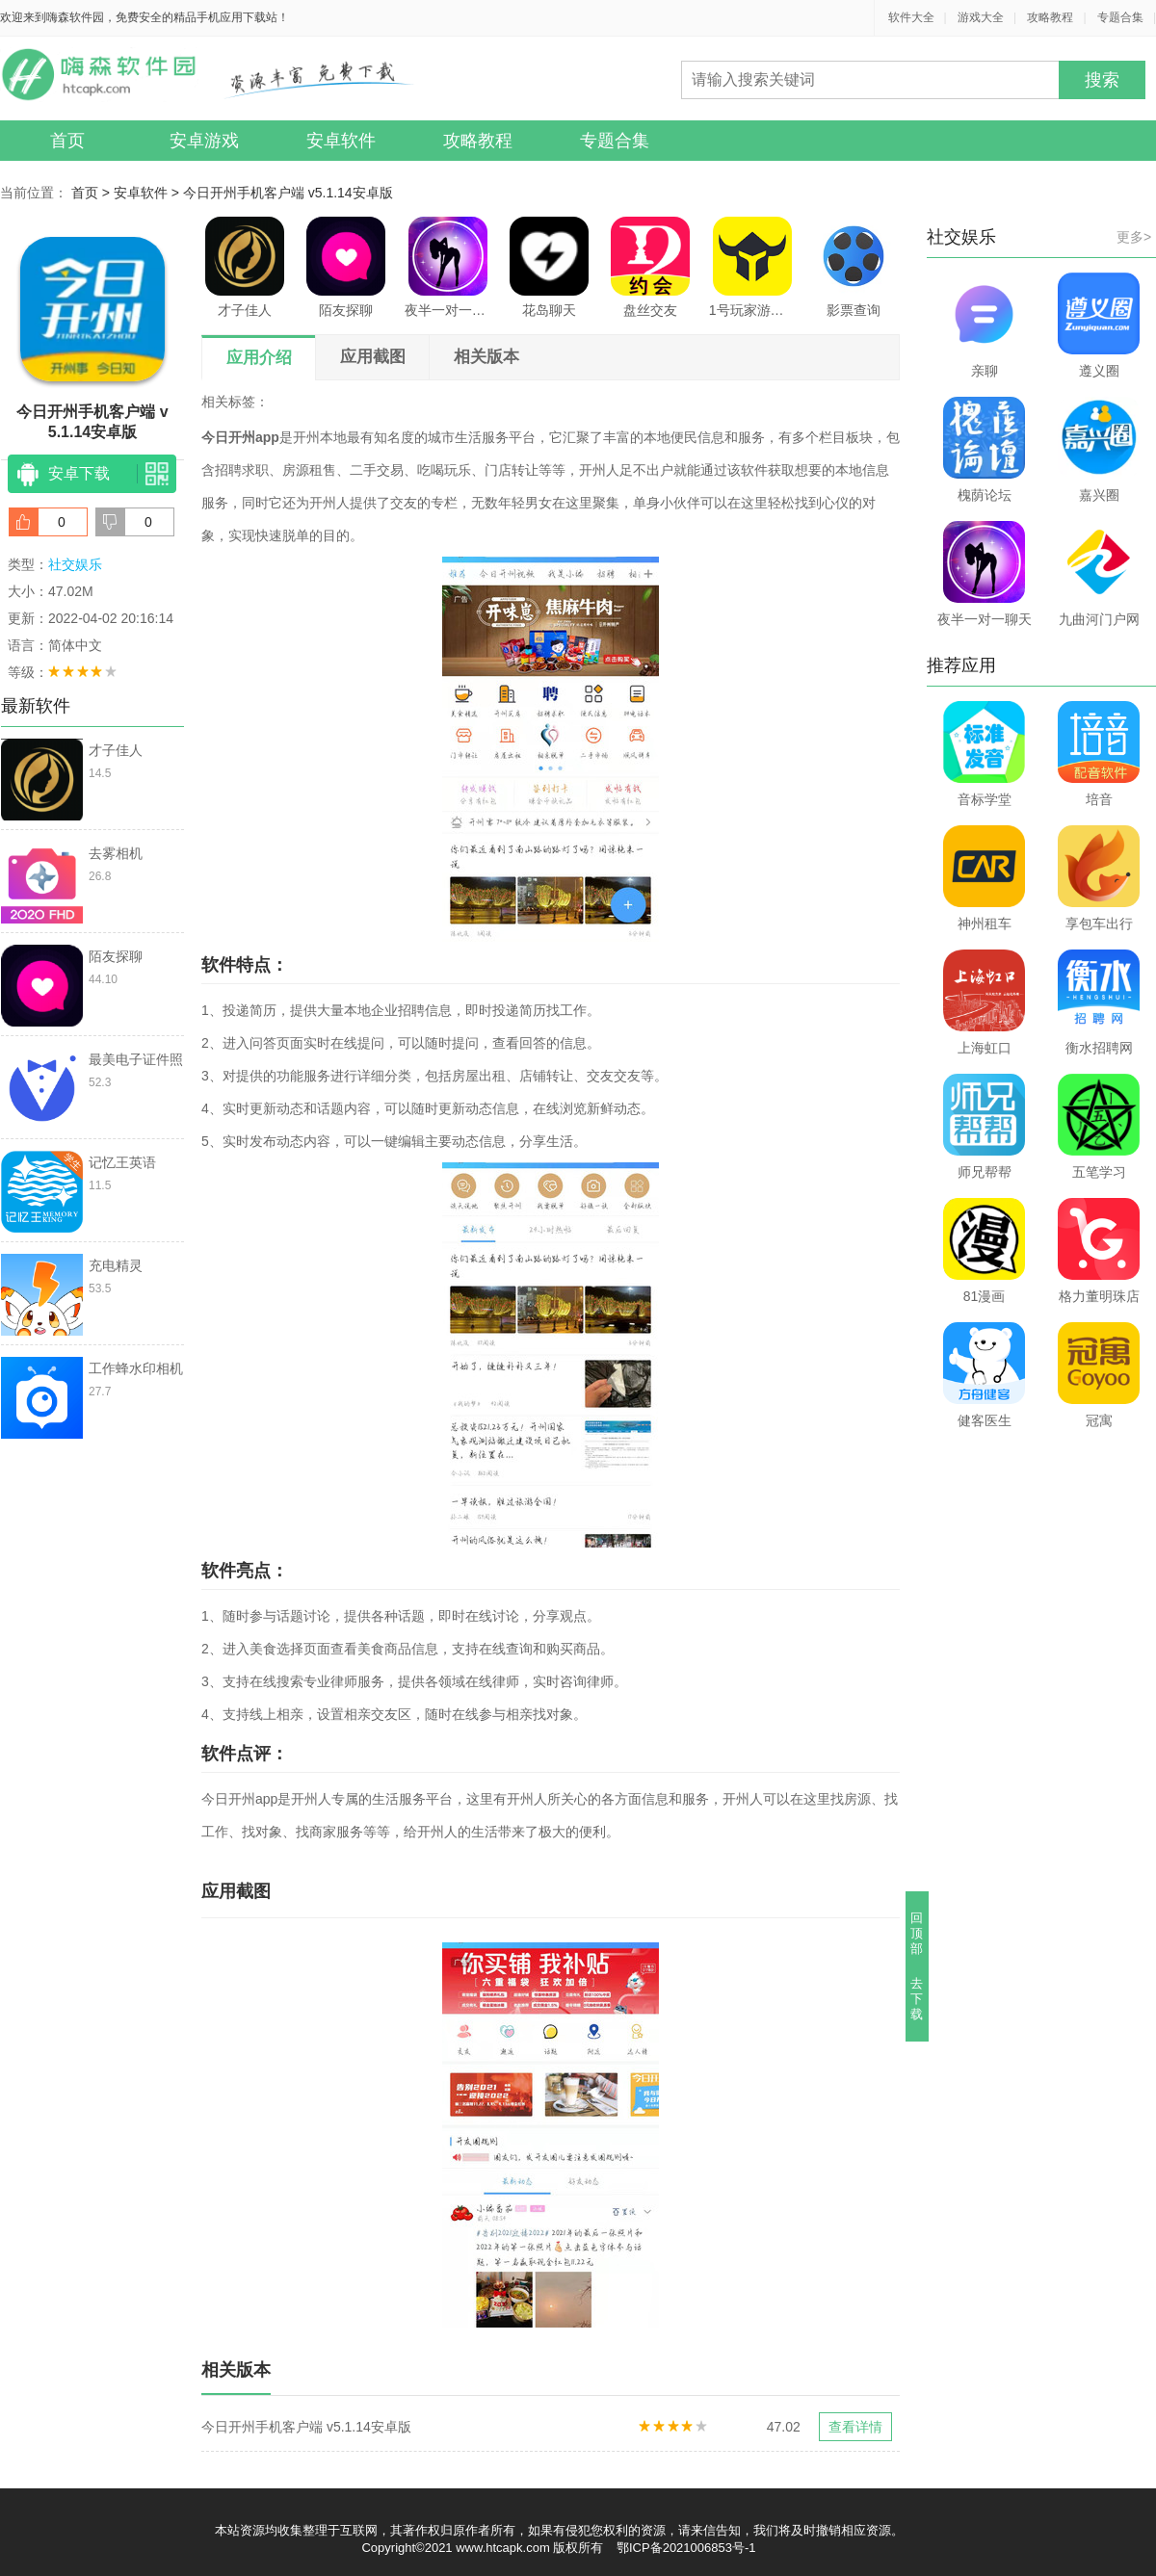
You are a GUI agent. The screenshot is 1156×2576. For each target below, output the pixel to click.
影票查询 (853, 267)
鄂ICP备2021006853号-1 (686, 2547)
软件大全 (911, 17)
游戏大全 (981, 17)
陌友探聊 (345, 267)
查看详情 (855, 2426)
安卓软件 (341, 140)
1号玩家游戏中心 (752, 267)
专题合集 (1120, 17)
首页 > (92, 192)
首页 (67, 140)
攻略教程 (1050, 17)
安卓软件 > (148, 192)
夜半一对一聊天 (448, 267)
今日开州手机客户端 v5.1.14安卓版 (288, 192)
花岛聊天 (549, 267)
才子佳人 (244, 267)
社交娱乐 (75, 564)
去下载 (917, 1998)
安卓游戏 (204, 140)
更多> (1134, 237)
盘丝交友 (650, 267)
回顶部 (917, 1933)
